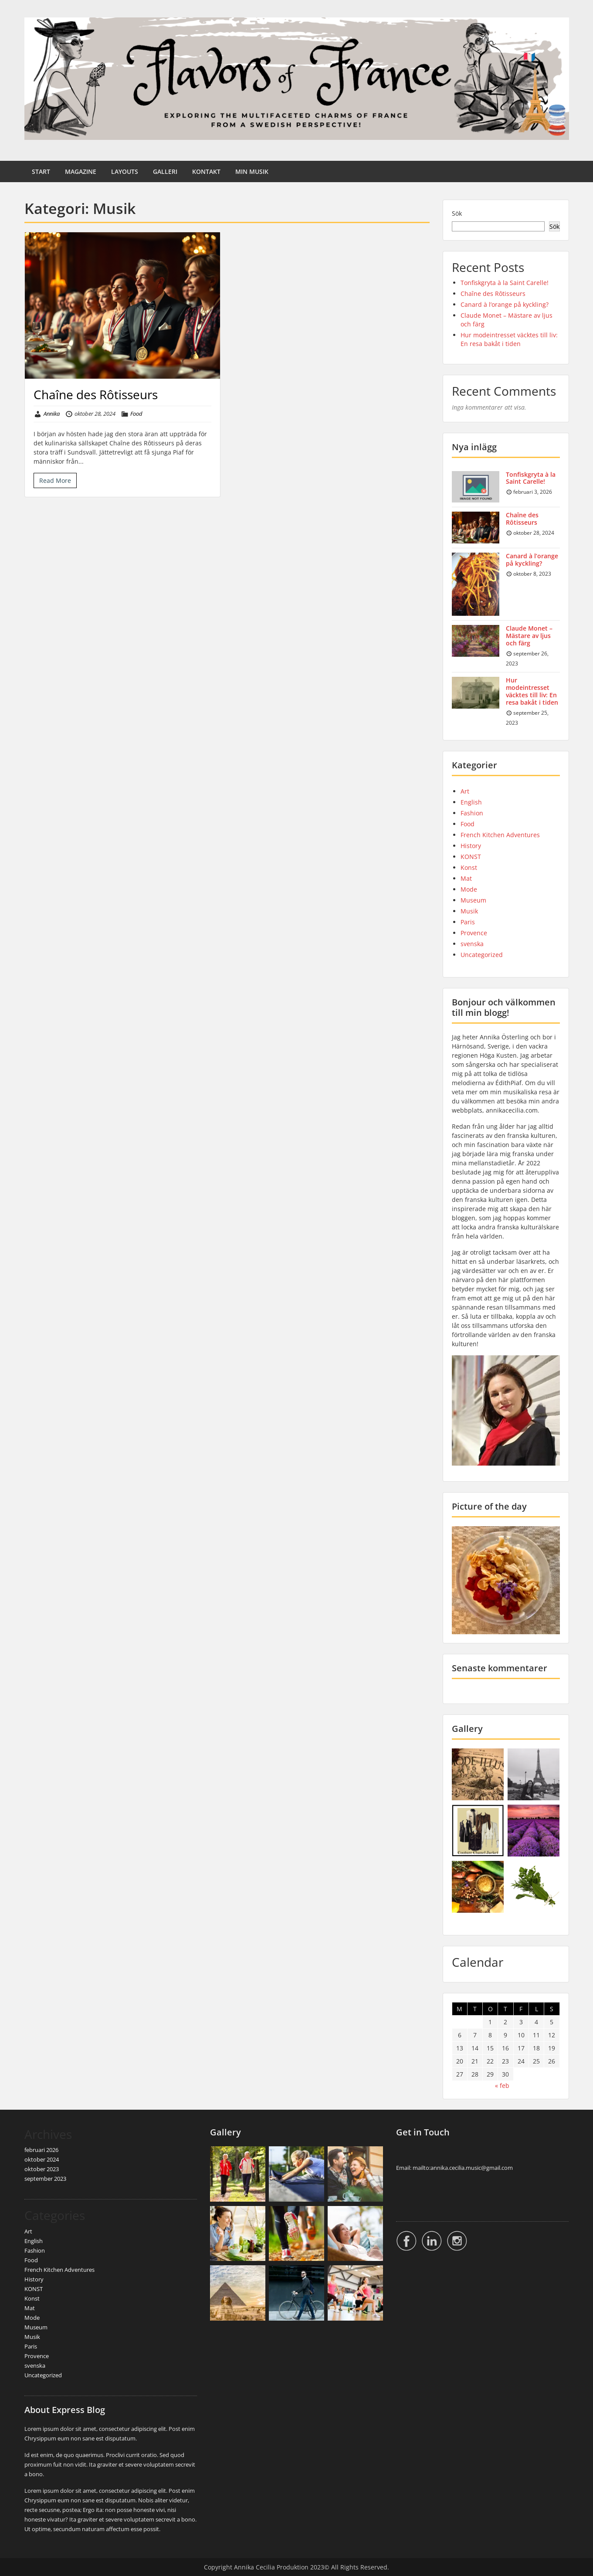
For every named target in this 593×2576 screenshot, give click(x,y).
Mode (469, 889)
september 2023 (45, 2178)
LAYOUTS (124, 171)
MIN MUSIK (251, 171)
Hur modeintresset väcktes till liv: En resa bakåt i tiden (509, 339)
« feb (502, 2085)
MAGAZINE (80, 171)
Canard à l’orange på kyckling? (505, 304)
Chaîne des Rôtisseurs (96, 394)
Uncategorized (482, 954)
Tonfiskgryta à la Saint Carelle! (505, 282)
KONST (471, 856)
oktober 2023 (41, 2169)
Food (136, 413)
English (471, 802)
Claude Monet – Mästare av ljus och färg (529, 635)
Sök (457, 213)
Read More (55, 480)
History (471, 846)
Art (465, 791)
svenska (472, 944)
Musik (469, 911)
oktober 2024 (41, 2159)
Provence (474, 933)
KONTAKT (206, 171)
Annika (52, 413)
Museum (473, 900)
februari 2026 (41, 2150)
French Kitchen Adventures (500, 835)
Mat (466, 878)
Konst (469, 867)
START (41, 171)
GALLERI (165, 171)
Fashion (472, 813)
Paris (468, 922)
